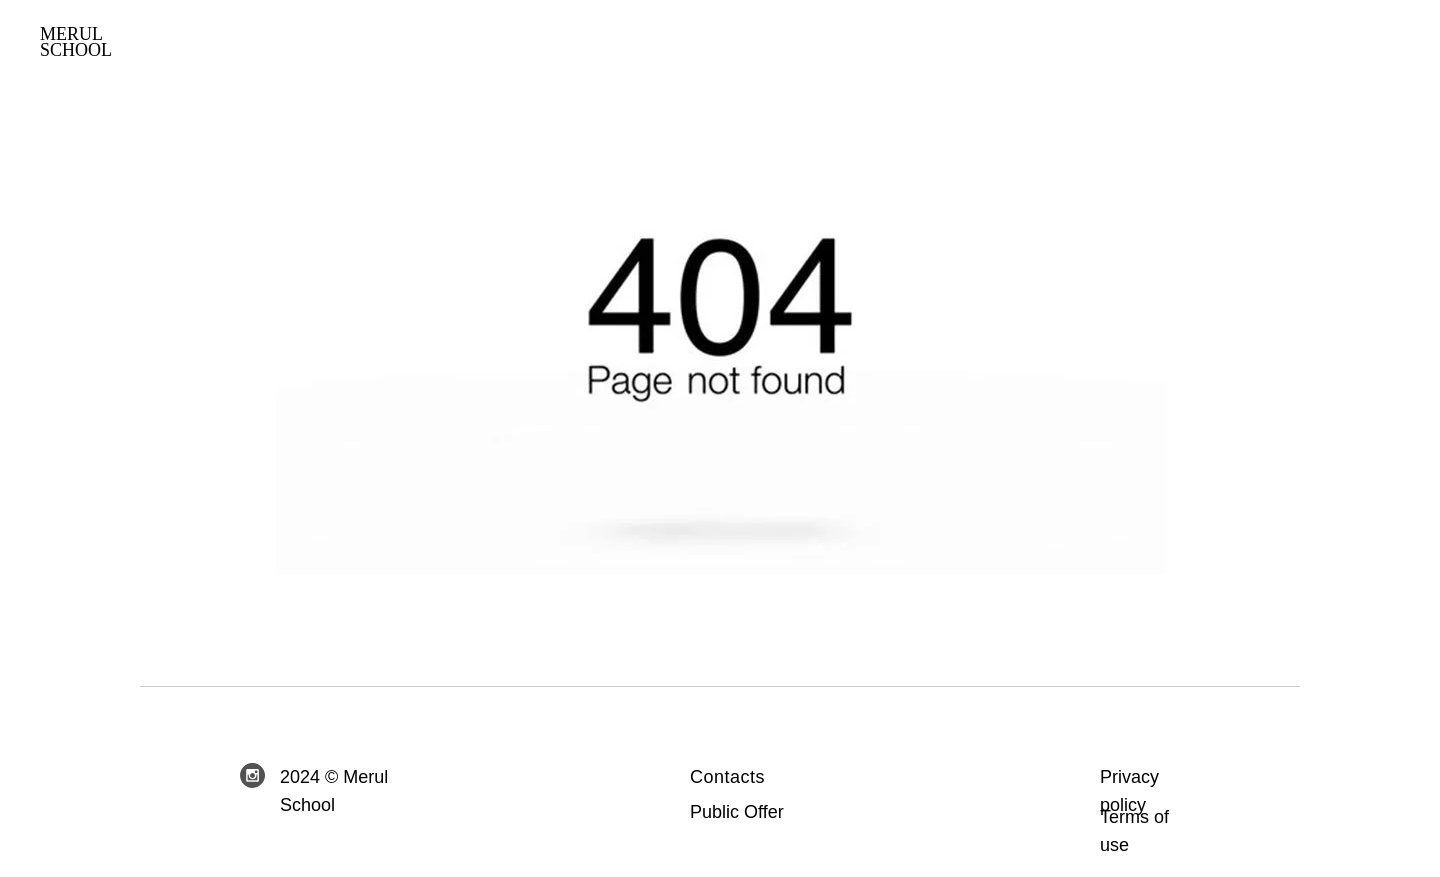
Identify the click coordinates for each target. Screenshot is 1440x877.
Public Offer (737, 812)
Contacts (727, 777)
